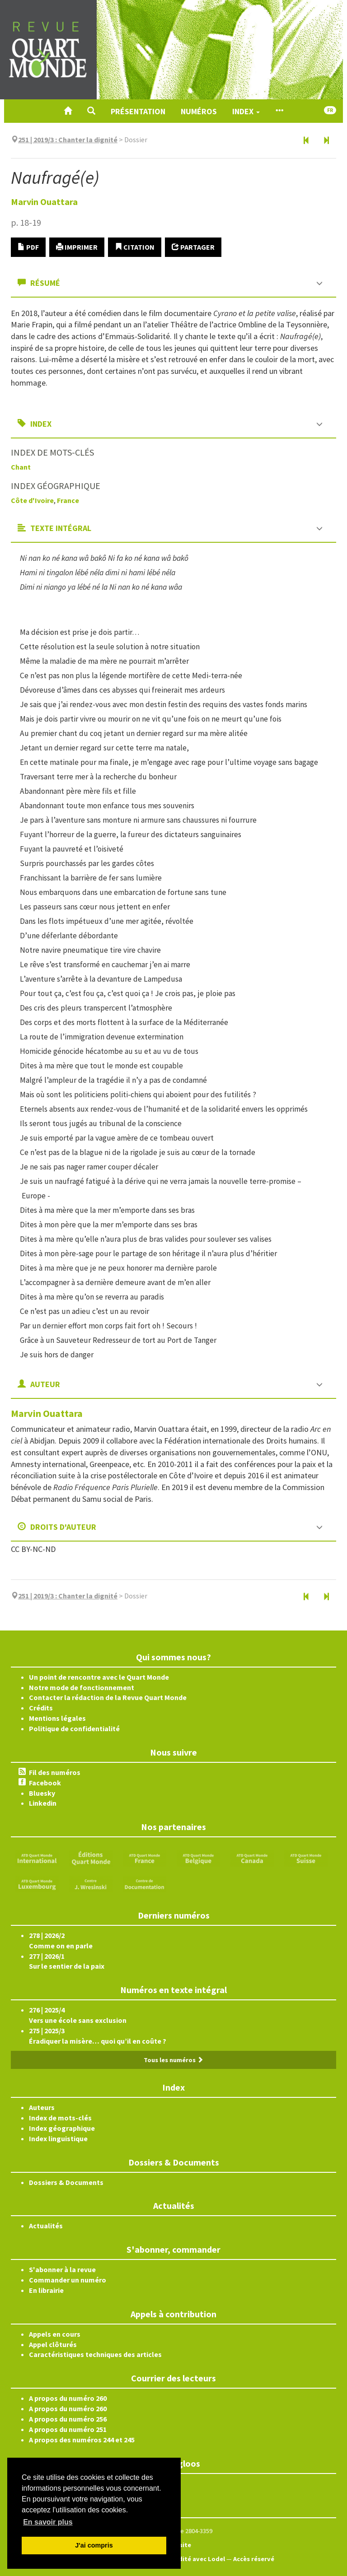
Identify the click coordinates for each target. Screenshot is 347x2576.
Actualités (46, 2225)
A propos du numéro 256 (68, 2418)
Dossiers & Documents (66, 2182)
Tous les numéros (173, 2060)
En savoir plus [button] (47, 2522)
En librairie (46, 2290)
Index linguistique (58, 2138)
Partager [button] (193, 247)
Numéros (199, 111)
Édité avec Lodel (200, 2559)
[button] (91, 111)
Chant (21, 466)
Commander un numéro (67, 2279)
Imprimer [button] (77, 247)
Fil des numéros (54, 1772)
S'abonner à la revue (62, 2269)
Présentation (138, 111)
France (68, 500)
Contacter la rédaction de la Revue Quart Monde (108, 1697)
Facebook (45, 1782)
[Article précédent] (306, 141)
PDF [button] (28, 247)
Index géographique (62, 2128)
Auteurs (42, 2107)
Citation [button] (135, 247)
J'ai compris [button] (94, 2545)
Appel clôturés (53, 2344)
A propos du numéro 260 (68, 2398)
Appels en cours (54, 2333)
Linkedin (42, 1802)
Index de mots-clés (60, 2117)
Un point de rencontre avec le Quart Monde (99, 1677)
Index (246, 111)
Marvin (44, 201)
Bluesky (42, 1793)
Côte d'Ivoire (32, 500)
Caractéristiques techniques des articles (95, 2354)
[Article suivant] (326, 141)
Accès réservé (253, 2559)
